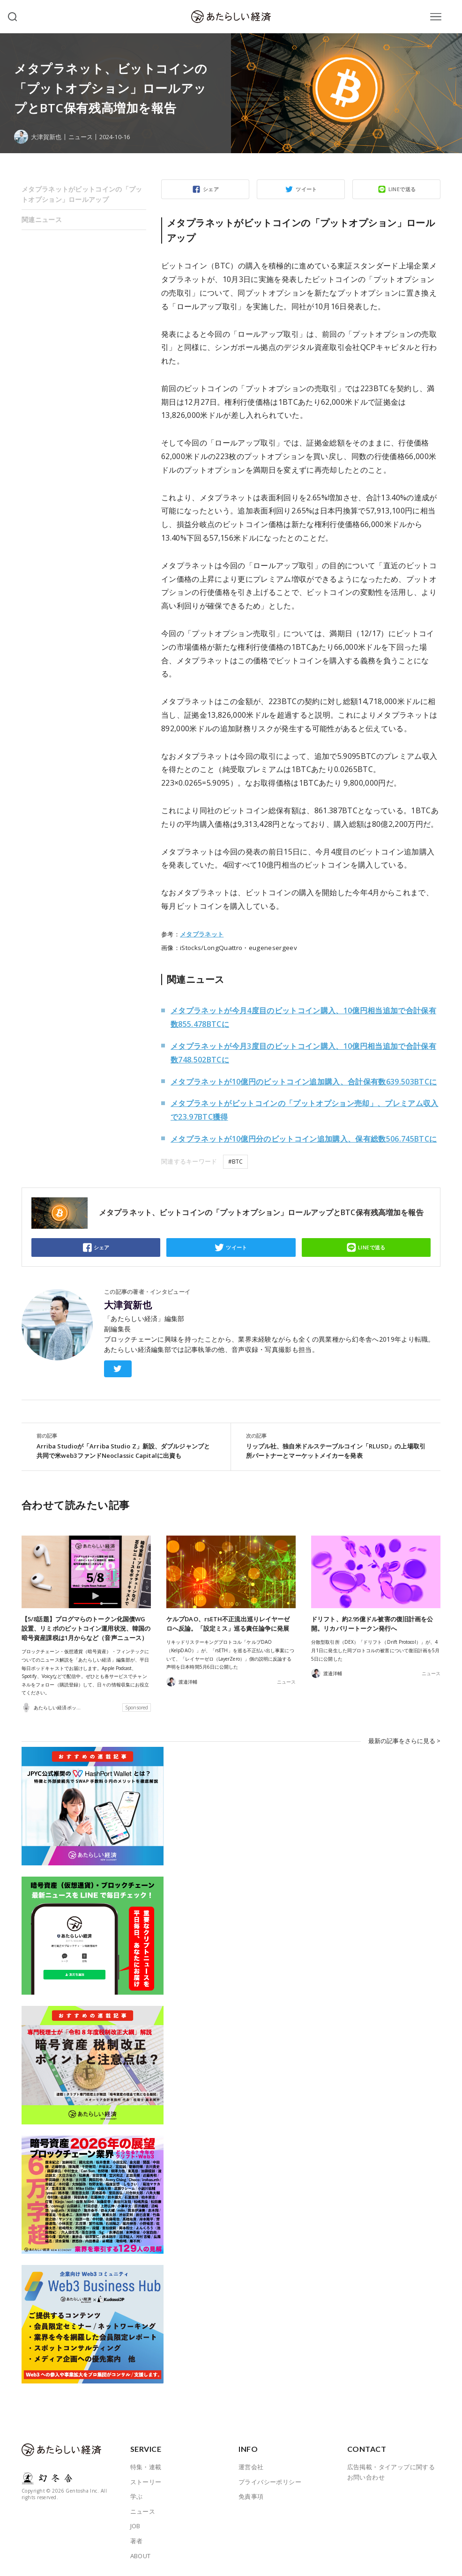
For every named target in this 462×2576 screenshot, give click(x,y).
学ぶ (136, 2496)
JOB (135, 2526)
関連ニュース (42, 219)
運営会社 (251, 2466)
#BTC (235, 1162)
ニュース (80, 137)
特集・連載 (146, 2466)
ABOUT (140, 2555)
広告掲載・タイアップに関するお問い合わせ (391, 2471)
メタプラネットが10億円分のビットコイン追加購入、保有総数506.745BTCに (304, 1139)
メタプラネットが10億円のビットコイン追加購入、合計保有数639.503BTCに (304, 1081)
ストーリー (146, 2481)
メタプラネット (202, 934)
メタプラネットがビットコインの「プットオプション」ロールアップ (82, 194)
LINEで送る (402, 189)
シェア (211, 189)
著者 (136, 2541)
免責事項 (251, 2496)
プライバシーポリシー (269, 2481)
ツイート (306, 189)
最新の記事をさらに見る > (404, 1741)
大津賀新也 (128, 1305)
